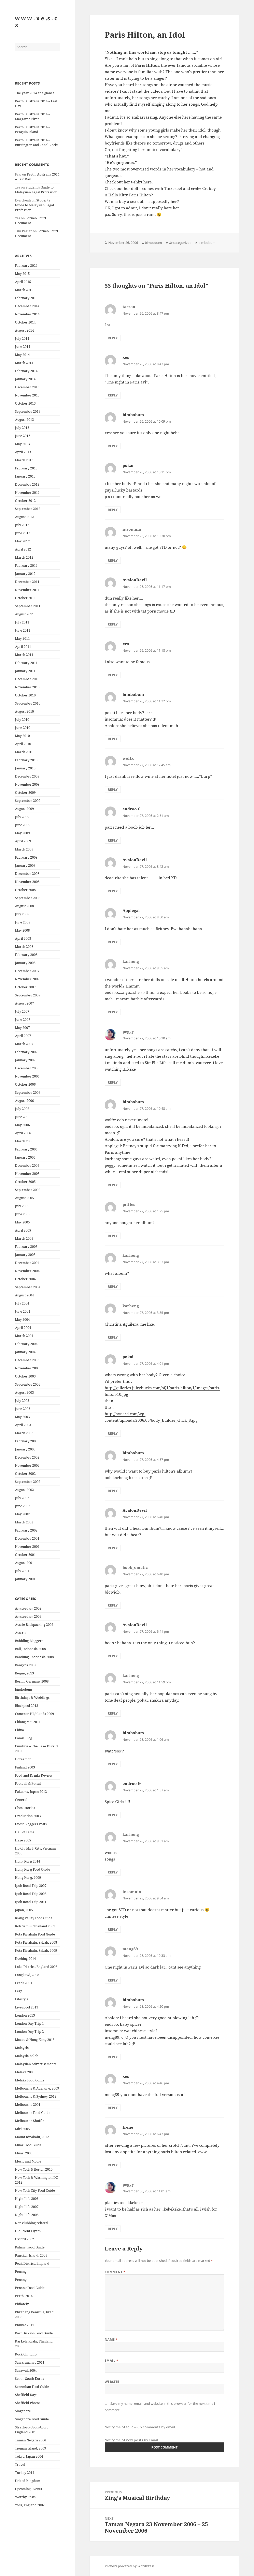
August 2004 (24, 1295)
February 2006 (26, 1149)
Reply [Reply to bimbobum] (113, 446)
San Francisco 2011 (29, 2362)
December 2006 (27, 1068)
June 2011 (22, 630)
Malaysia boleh (26, 2056)
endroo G (132, 809)
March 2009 (24, 849)
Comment (115, 2272)
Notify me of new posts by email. (132, 2440)
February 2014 (26, 371)
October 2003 (25, 1376)
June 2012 (22, 533)
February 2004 (26, 1344)
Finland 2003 (25, 1767)
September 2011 (27, 606)
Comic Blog (23, 1738)
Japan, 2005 (24, 1910)
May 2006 (22, 1125)
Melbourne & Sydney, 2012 (35, 2096)
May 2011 (22, 638)
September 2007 (27, 995)
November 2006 (27, 1076)
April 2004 (23, 1327)
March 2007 (24, 1044)
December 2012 (27, 484)
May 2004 (22, 1319)
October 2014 (25, 322)
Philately (22, 2304)
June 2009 (22, 825)
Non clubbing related (31, 2223)
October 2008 (25, 890)
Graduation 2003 (28, 1816)
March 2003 (24, 1433)
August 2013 (24, 419)
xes (126, 357)
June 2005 (22, 1214)
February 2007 (26, 1052)
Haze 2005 (23, 1840)
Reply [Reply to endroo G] (113, 840)
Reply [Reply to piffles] (113, 1236)
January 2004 (25, 1352)
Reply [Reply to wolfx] (113, 789)
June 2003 (22, 1408)
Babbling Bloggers (29, 1641)
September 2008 (27, 898)
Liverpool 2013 (26, 2007)
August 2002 (24, 1490)
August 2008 (24, 906)
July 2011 (22, 622)
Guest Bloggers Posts (31, 1824)
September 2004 (27, 1287)
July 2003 (22, 1400)
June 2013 (22, 436)
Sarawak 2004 (26, 2370)
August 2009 (24, 809)
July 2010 (22, 719)
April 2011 (23, 646)
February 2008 (26, 954)
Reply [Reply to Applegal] (113, 942)
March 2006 (24, 1141)
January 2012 (25, 573)
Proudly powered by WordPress (129, 2566)
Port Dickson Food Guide (34, 2333)
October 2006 (25, 1084)
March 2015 (24, 290)
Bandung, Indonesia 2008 (34, 1657)
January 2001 (25, 1579)
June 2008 (22, 922)
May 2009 (22, 833)
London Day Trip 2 (29, 2031)
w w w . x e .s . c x (36, 21)
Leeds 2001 (23, 1983)
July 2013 (22, 427)
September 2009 (27, 800)
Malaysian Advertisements (35, 2064)
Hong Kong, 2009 (28, 1877)
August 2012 (24, 517)
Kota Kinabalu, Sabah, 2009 (36, 1950)
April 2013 (23, 452)
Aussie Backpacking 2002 (34, 1624)
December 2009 (27, 776)
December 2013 (27, 387)
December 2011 (27, 581)
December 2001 (27, 1538)
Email (111, 2360)
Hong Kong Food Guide (32, 1869)
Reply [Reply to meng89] (113, 1980)
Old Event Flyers (28, 2231)
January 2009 (25, 865)
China (19, 1730)
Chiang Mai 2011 (28, 1722)
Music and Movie (28, 2161)
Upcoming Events (28, 2489)
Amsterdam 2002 (28, 1608)
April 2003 (23, 1425)
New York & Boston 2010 (34, 2169)
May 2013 (22, 444)
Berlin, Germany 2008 (32, 1681)
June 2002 (22, 1506)
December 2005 (27, 1165)
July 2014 (22, 338)
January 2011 (25, 671)
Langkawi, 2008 (27, 1975)
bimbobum (23, 1689)
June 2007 (22, 1019)
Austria (20, 1632)
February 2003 (26, 1441)
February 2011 (26, 663)
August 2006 (24, 1100)
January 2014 (25, 379)
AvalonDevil (135, 580)
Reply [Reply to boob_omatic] (113, 1605)
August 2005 (24, 1198)
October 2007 (25, 987)
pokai (128, 465)
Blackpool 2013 (26, 1705)
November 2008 (27, 881)
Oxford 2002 (24, 2239)
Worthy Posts (25, 2497)
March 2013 (24, 460)
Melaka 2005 (24, 2072)
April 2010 (23, 744)
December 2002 (27, 1457)
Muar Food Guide (28, 2145)
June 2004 (22, 1311)
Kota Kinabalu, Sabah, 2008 (36, 1942)
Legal (19, 1991)
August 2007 (24, 1003)
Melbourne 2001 (27, 2104)
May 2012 (22, 541)
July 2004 (22, 1303)
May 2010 (22, 736)
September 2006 (27, 1092)
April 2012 (23, 549)
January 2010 (25, 768)
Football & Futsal (28, 1783)
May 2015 (22, 273)
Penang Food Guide (30, 2288)
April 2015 (23, 282)
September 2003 (27, 1384)
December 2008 (27, 873)
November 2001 (27, 1546)
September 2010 (27, 703)
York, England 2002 (30, 2505)
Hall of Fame (24, 1832)
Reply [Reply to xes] (113, 395)
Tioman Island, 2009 (30, 2448)
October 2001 (25, 1554)
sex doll (137, 201)
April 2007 (23, 1036)
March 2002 (24, 1522)
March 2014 (24, 363)
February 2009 (26, 857)
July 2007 (22, 1011)
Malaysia (22, 2048)
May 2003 (22, 1417)
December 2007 (27, 971)
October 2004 (25, 1279)
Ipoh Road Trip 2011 (30, 1902)
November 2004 (27, 1271)
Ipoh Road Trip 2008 (30, 1894)
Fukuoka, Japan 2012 (31, 1791)
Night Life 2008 (27, 2215)
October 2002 (25, 1473)
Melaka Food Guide (29, 2080)
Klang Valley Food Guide (33, 1918)
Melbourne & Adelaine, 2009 (37, 2088)
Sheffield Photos (27, 2403)
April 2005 (23, 1230)
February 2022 (26, 265)
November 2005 (27, 1173)
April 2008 (23, 938)
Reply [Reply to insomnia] (113, 560)
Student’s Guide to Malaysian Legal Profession (34, 205)
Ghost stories (25, 1808)
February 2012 (26, 565)
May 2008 (22, 930)
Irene (128, 2127)
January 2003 (25, 1449)
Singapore (23, 2411)
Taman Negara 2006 (30, 2440)
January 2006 (25, 1157)
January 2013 (25, 476)
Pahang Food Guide (30, 2247)
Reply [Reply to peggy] (113, 1082)
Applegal (131, 910)
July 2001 (22, 1571)
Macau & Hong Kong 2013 (35, 2039)
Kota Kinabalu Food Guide (35, 1934)
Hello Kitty (118, 195)
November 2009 (27, 784)
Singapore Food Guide (32, 2419)
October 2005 (25, 1181)
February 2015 (26, 298)
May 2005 (22, 1222)
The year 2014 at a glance (34, 93)
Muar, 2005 (23, 2153)
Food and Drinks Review (34, 1775)
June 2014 (22, 346)
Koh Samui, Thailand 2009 (35, 1926)
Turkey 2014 (24, 2472)
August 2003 (24, 1392)
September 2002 (27, 1481)
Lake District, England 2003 (36, 1966)
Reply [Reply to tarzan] (113, 338)
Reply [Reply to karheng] (113, 1012)
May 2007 (22, 1027)
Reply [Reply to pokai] (113, 510)
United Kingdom (27, 2481)
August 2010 (24, 711)
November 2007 (27, 979)
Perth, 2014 (24, 2296)
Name (111, 2339)
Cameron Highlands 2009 (34, 1714)
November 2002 (27, 1465)
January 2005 (25, 1254)
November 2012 (27, 492)
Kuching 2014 (25, 1958)
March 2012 (24, 557)
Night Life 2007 (27, 2206)
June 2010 (22, 727)
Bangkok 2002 (25, 1665)
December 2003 (27, 1360)
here (147, 182)
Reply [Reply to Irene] (113, 2165)
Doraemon (23, 1759)
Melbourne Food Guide (32, 2112)
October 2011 (25, 598)
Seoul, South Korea (29, 2378)
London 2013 (25, 2015)
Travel (20, 2464)
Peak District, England (32, 2263)
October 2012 (25, 500)
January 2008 (25, 963)
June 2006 (22, 1117)
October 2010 (25, 695)
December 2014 (27, 306)
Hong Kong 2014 (27, 1861)
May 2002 (22, 1514)
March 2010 (24, 752)
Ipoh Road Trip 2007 (30, 1885)
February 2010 (26, 760)
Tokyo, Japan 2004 (29, 2456)
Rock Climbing (26, 2354)
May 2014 (22, 354)
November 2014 (27, 314)
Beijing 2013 (24, 1673)
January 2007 (25, 1060)
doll (135, 188)
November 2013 (27, 395)
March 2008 (24, 946)
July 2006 (22, 1108)
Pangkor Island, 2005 (31, 2255)
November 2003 (27, 1368)
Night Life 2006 (27, 2198)
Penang (21, 2271)
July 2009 (22, 817)
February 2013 (26, 468)
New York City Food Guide (35, 2190)
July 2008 (22, 914)
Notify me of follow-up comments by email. (140, 2427)
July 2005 (22, 1206)
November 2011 (27, 590)
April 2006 (23, 1133)
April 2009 (23, 841)
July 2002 (22, 1498)
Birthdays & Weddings (32, 1697)
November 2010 (27, 687)
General (21, 1799)
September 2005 (27, 1190)
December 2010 (27, 679)
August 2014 (24, 330)
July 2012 (22, 525)
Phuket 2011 (24, 2325)
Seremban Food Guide (32, 2386)
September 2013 (27, 411)
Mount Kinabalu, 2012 (32, 2137)
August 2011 (24, 614)
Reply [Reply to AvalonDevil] (113, 624)
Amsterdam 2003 (28, 1616)
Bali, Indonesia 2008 (30, 1649)
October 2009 (25, 792)
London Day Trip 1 (29, 2023)
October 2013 (25, 403)
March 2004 (24, 1336)
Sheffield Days (26, 2395)
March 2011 (24, 654)
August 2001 (24, 1563)
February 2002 (26, 1530)
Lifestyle (21, 1999)
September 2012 (27, 509)
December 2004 (27, 1263)
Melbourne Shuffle (29, 2121)
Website (112, 2381)
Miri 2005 (22, 2129)
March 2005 (24, 1238)
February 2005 (26, 1246)
